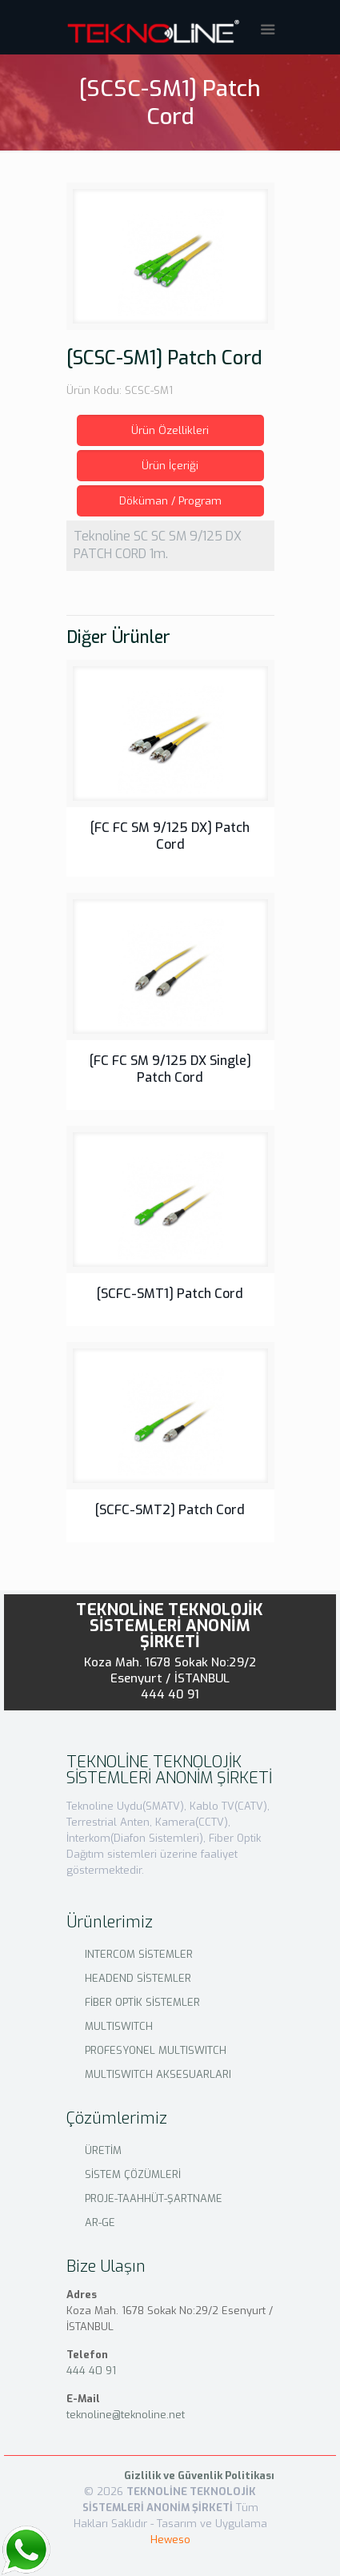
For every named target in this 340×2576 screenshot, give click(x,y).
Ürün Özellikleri (170, 430)
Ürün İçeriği (170, 465)
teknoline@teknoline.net (125, 2414)
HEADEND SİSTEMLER (138, 1978)
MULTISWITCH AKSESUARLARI (158, 2074)
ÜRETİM (103, 2150)
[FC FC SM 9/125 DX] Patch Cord (170, 836)
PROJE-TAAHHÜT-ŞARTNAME (153, 2198)
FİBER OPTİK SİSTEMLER (142, 2002)
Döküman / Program (170, 501)
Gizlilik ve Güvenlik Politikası (199, 2475)
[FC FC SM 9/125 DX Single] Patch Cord (170, 1069)
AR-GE (100, 2222)
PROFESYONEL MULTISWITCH (155, 2050)
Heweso (170, 2539)
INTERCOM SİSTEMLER (139, 1954)
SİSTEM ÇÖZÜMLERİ (133, 2174)
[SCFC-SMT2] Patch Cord (170, 1509)
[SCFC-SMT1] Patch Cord (170, 1293)
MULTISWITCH (119, 2026)
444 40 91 (170, 1694)
